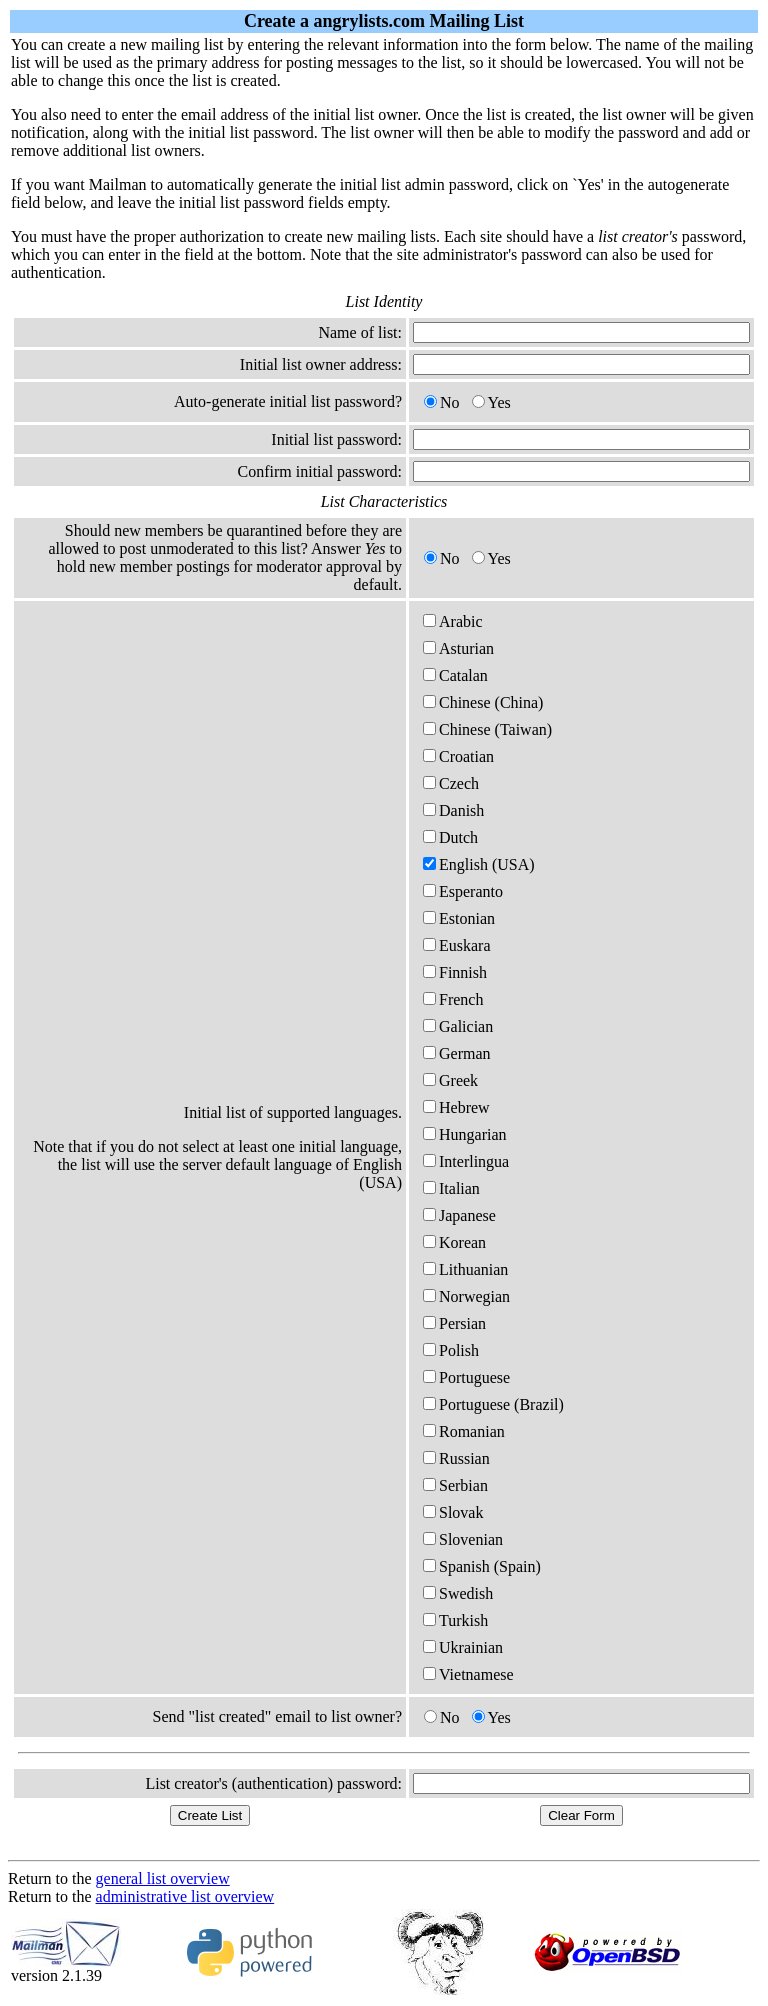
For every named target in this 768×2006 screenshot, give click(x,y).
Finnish (455, 972)
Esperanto (463, 891)
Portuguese (466, 1377)
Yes (491, 402)
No (442, 402)
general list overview (163, 1878)
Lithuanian (465, 1269)
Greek (450, 1080)
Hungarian (465, 1134)
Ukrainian (463, 1647)
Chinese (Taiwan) (487, 729)
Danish (453, 810)
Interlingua (466, 1161)
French (453, 999)
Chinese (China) (483, 702)
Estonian (459, 918)
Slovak (453, 1512)
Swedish (458, 1593)
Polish (451, 1350)
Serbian (455, 1485)
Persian (454, 1323)
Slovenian (463, 1539)
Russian (456, 1458)
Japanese (459, 1215)
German (457, 1053)
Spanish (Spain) (482, 1566)
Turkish (455, 1620)
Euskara (457, 945)
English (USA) (479, 864)
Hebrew (456, 1107)
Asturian (458, 648)
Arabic (453, 621)
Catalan (455, 675)
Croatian (458, 756)
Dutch (450, 837)
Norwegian (466, 1296)
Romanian (464, 1431)
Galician (458, 1026)
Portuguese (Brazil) (493, 1404)
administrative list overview (185, 1896)
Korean (454, 1242)
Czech (451, 783)
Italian (451, 1188)
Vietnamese (468, 1674)
